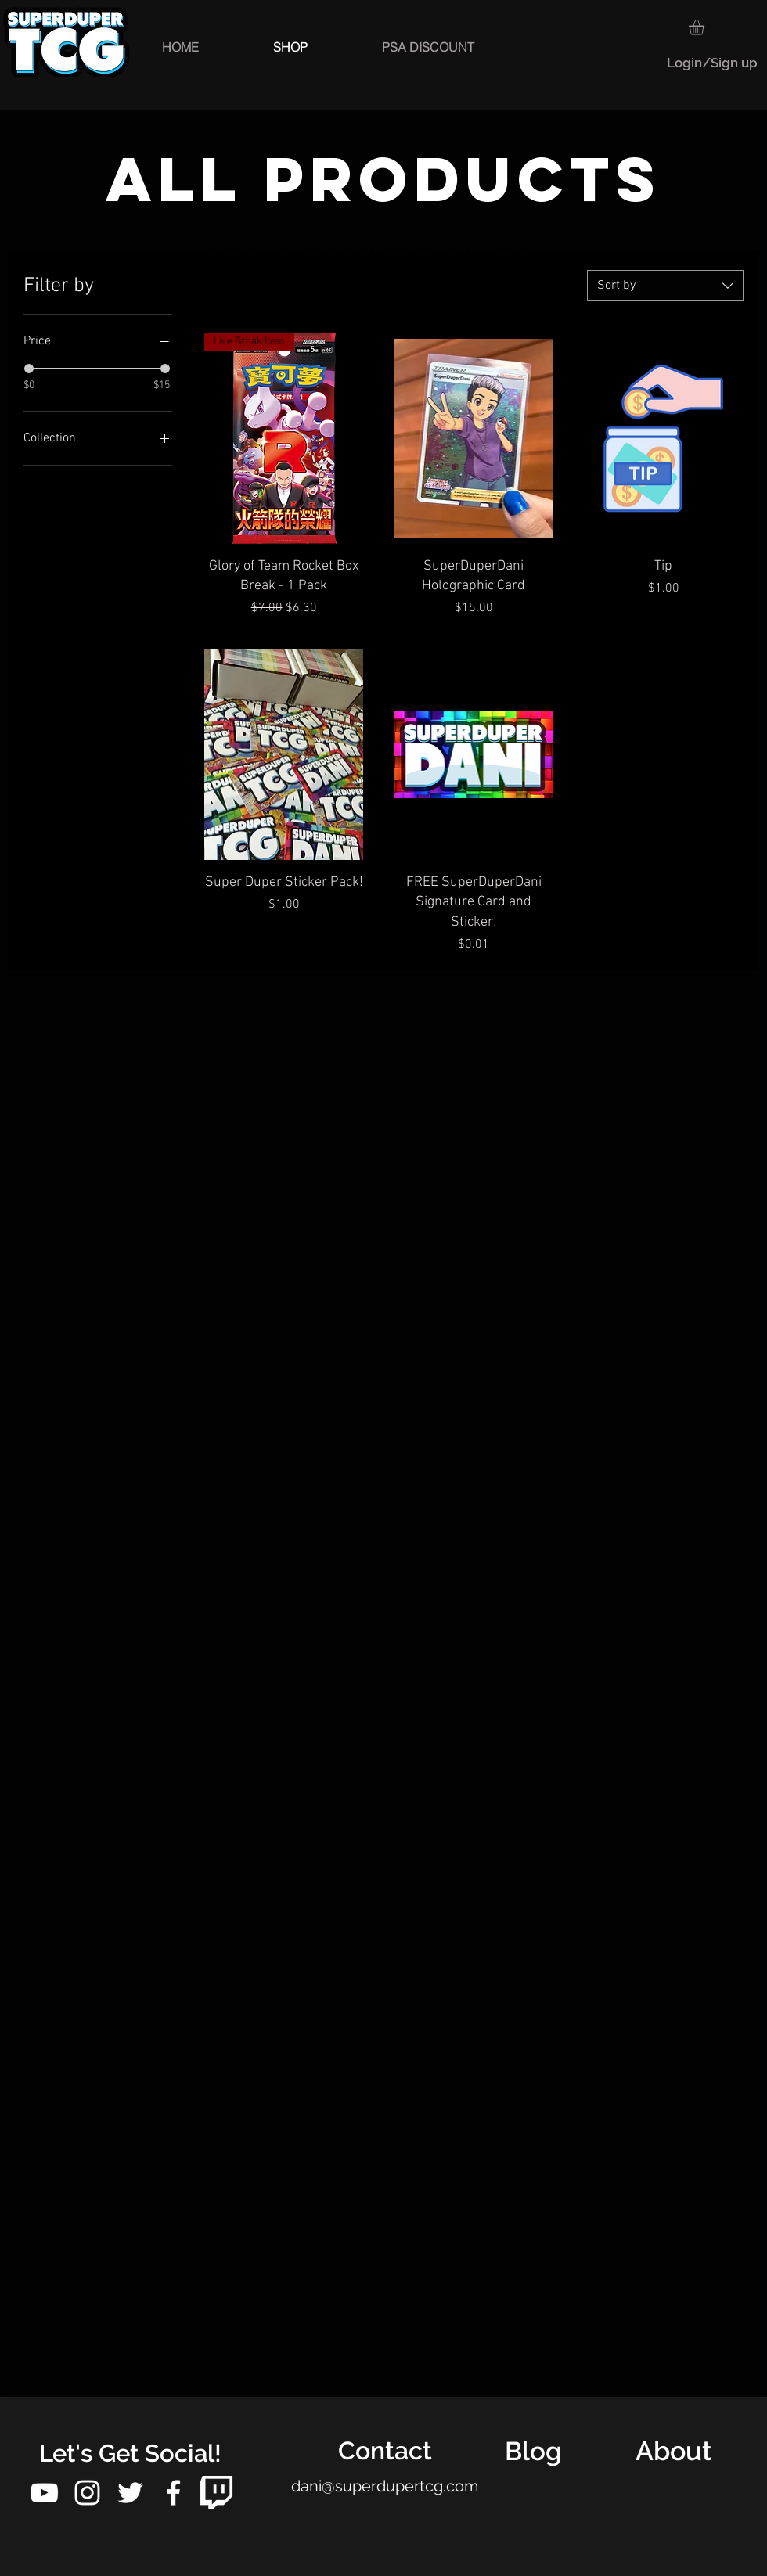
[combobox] (665, 285)
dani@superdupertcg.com (384, 2486)
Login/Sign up (712, 62)
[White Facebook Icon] (173, 2492)
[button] (705, 27)
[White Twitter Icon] (130, 2492)
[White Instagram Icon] (87, 2492)
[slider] (29, 368)
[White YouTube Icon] (44, 2492)
